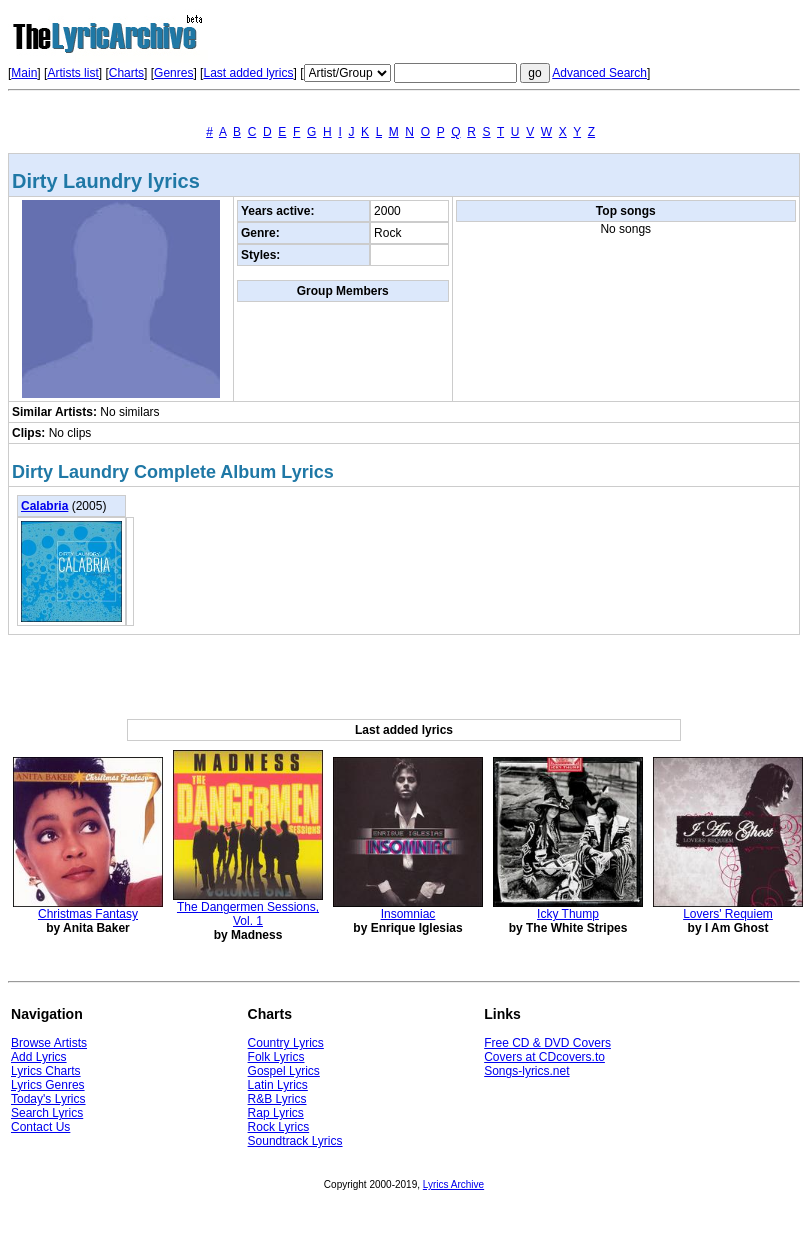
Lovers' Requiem (728, 914)
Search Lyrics (47, 1113)
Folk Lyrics (276, 1057)
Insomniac (408, 914)
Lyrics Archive (453, 1184)
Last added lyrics (248, 73)
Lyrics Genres (48, 1085)
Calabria (44, 506)
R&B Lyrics (277, 1099)
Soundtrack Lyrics (295, 1141)
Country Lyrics (286, 1043)
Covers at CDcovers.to (544, 1057)
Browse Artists (49, 1043)
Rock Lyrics (279, 1127)
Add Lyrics (39, 1057)
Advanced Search (599, 73)
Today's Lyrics (48, 1099)
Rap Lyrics (276, 1113)
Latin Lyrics (278, 1085)
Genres (173, 73)
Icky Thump (568, 914)
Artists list (72, 73)
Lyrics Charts (46, 1071)
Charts (126, 73)
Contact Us (40, 1127)
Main (24, 73)
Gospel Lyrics (284, 1071)
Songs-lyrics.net (526, 1071)
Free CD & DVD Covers (547, 1043)
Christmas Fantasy (88, 914)
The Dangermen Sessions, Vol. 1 (248, 914)
